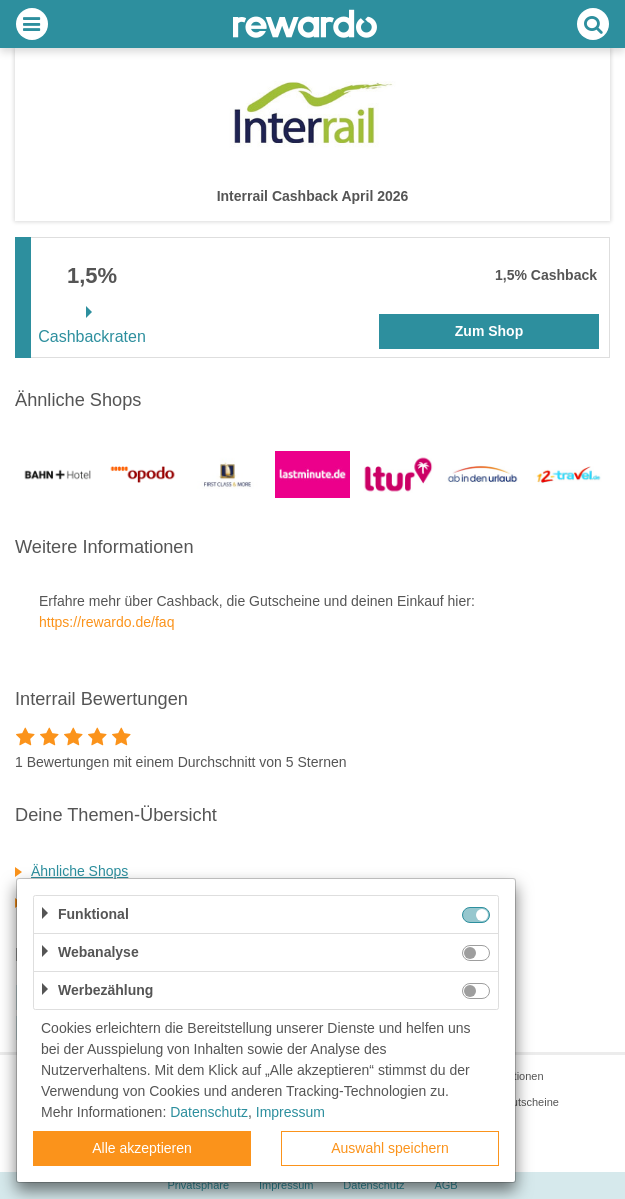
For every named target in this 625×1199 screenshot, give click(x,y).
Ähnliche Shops (79, 871)
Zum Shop (489, 331)
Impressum (286, 1185)
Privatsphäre (198, 1185)
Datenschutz (373, 1185)
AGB (445, 1185)
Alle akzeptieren (142, 1148)
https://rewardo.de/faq (106, 622)
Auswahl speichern (390, 1148)
